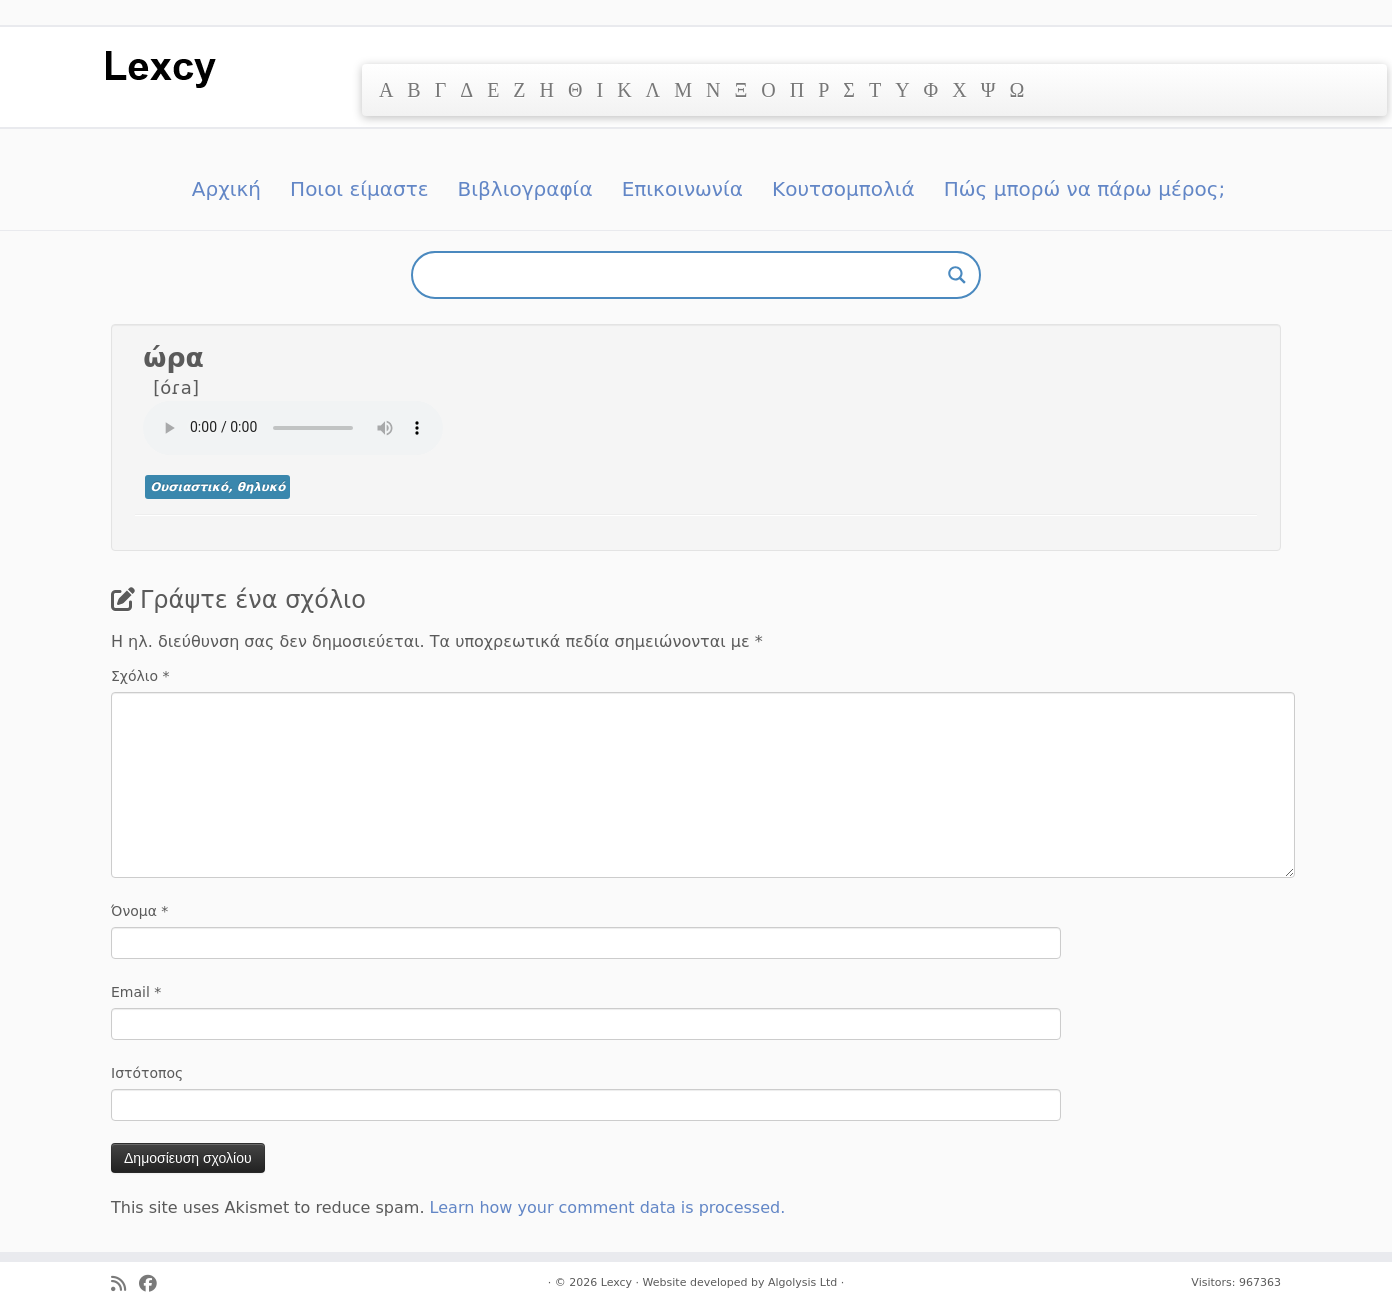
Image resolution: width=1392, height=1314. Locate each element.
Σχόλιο (140, 676)
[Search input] (687, 275)
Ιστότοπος (147, 1073)
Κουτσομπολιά (843, 189)
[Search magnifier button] (957, 275)
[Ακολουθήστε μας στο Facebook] (154, 1284)
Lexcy (616, 1282)
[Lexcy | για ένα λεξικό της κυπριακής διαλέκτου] (160, 67)
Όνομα (139, 911)
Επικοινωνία (682, 189)
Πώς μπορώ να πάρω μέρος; (1084, 189)
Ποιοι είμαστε (359, 189)
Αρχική (226, 189)
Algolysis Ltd (802, 1282)
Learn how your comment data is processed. (608, 1207)
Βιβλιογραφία (525, 189)
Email (136, 992)
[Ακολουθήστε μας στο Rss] (125, 1284)
